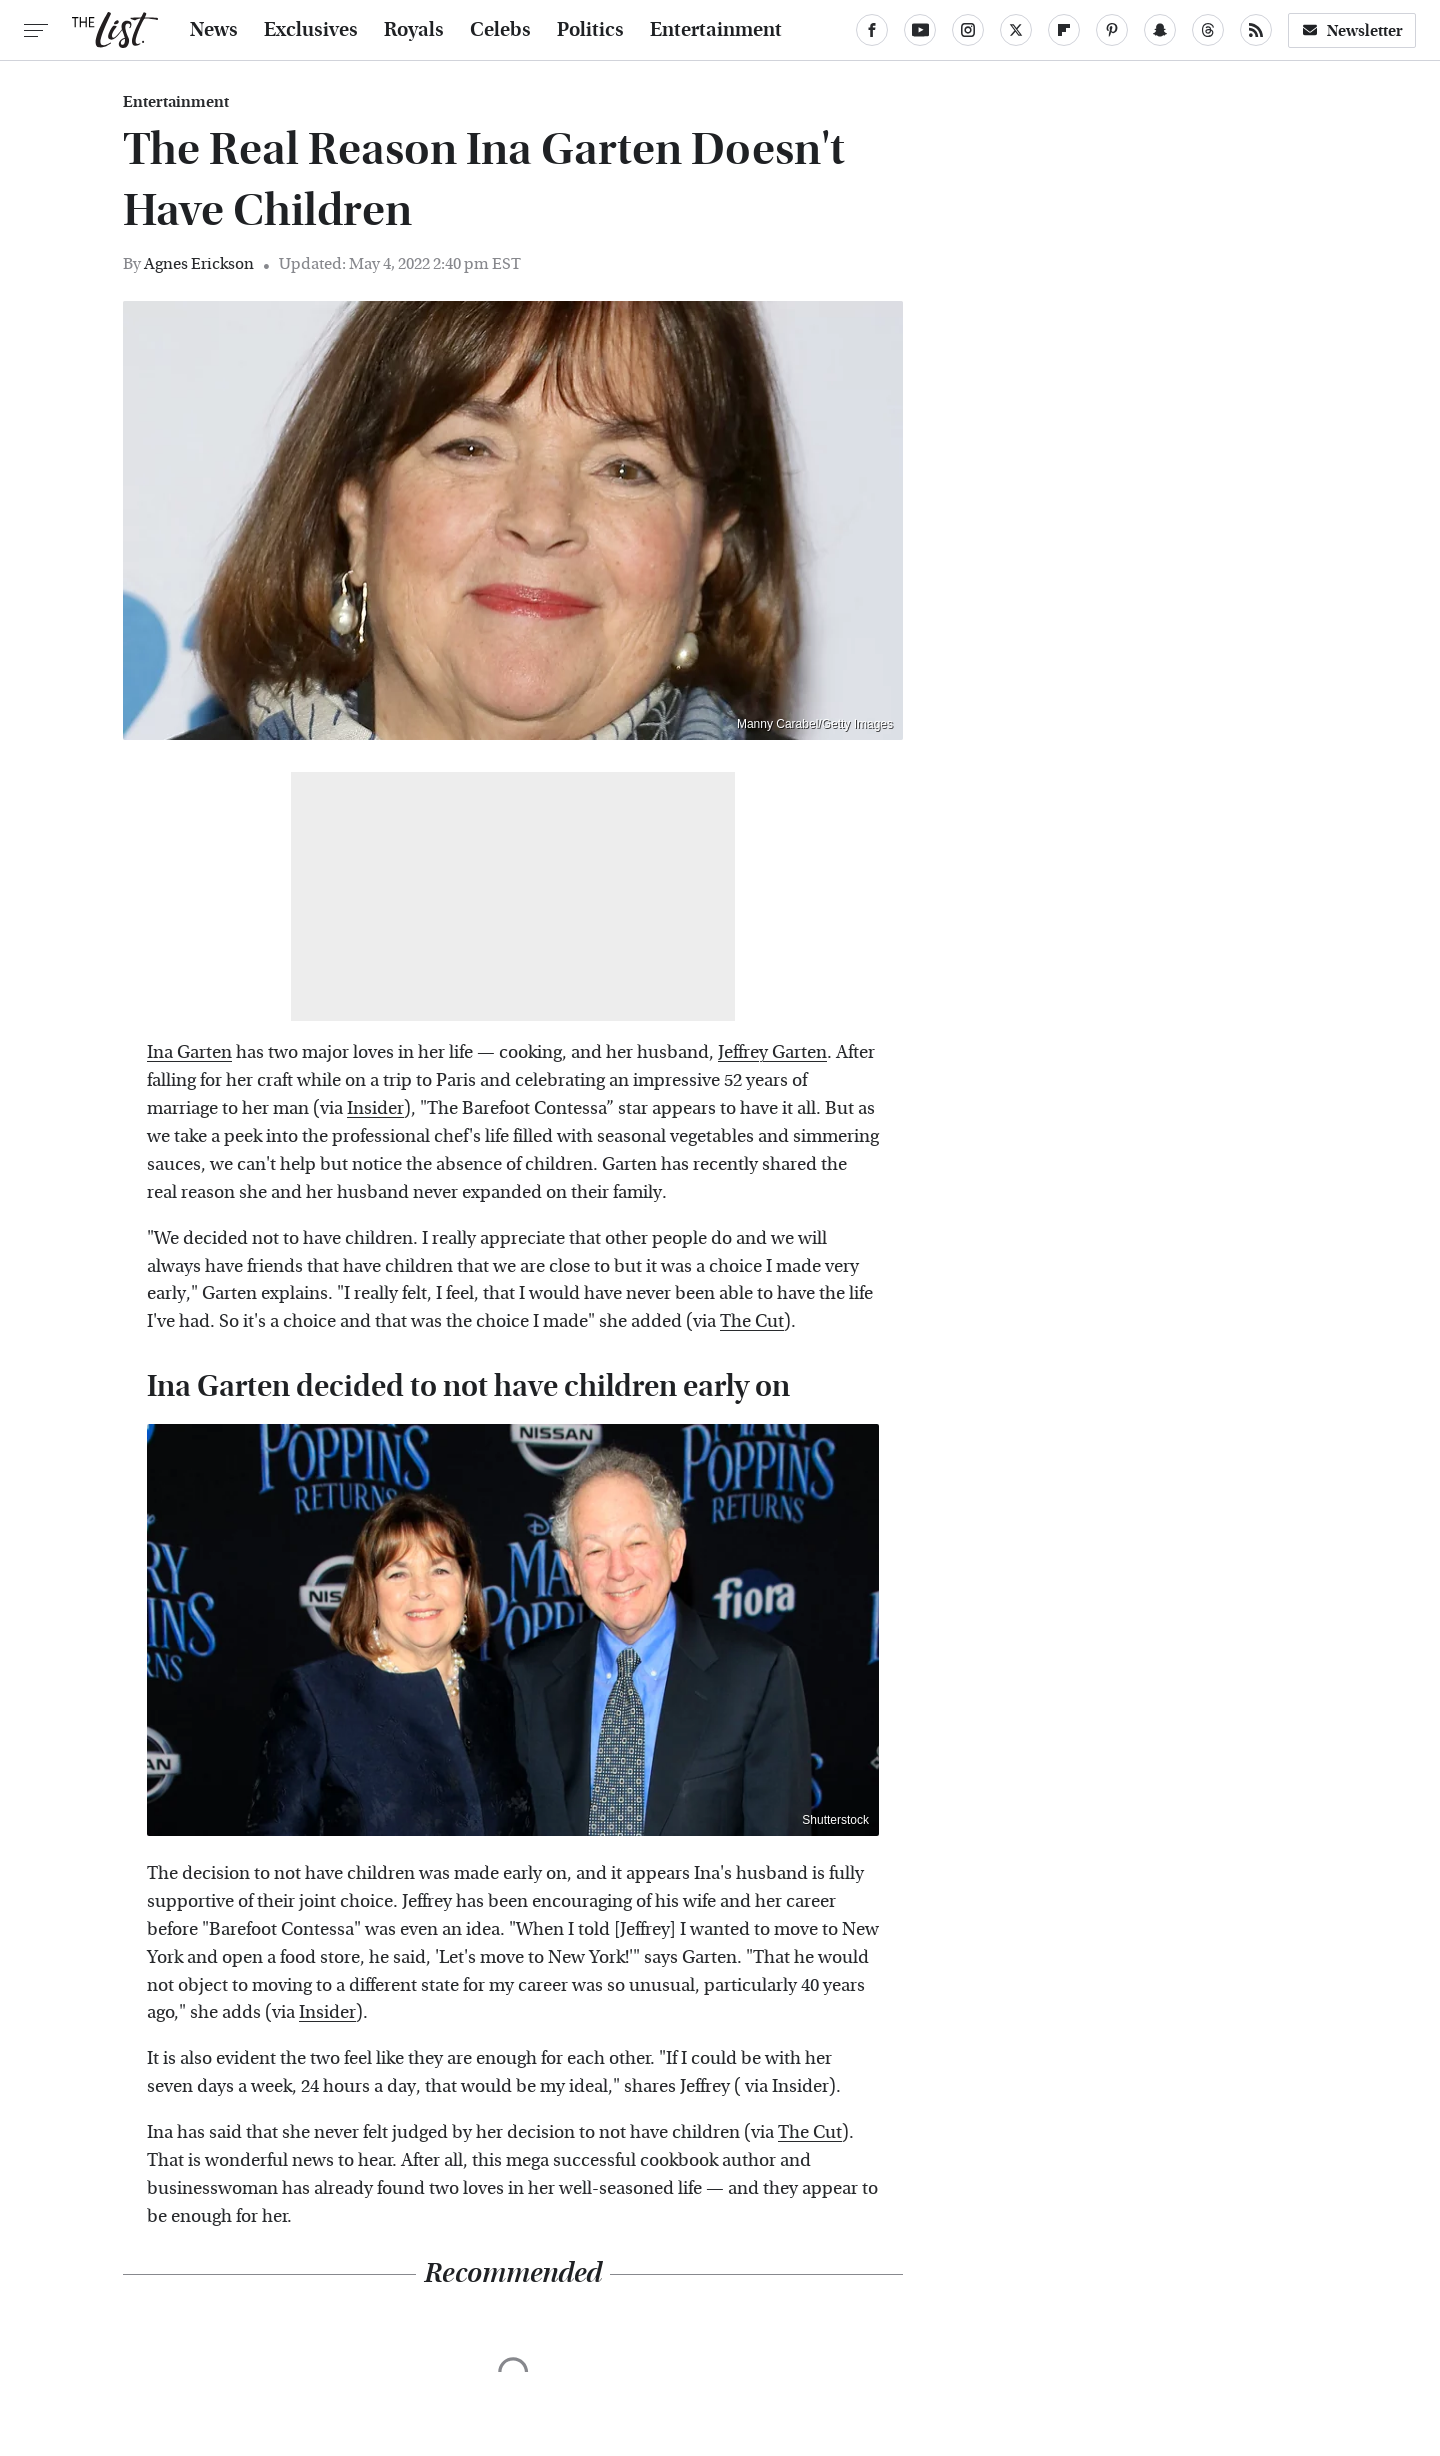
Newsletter (1352, 30)
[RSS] (1256, 30)
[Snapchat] (1160, 30)
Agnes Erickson (199, 263)
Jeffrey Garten (772, 1052)
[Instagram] (968, 30)
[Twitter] (1016, 30)
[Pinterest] (1112, 30)
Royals (414, 30)
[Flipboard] (1064, 30)
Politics (590, 30)
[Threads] (1208, 30)
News (214, 30)
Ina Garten (189, 1052)
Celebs (500, 30)
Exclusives (311, 30)
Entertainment (716, 30)
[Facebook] (872, 30)
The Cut (752, 1321)
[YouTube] (920, 30)
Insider (375, 1108)
